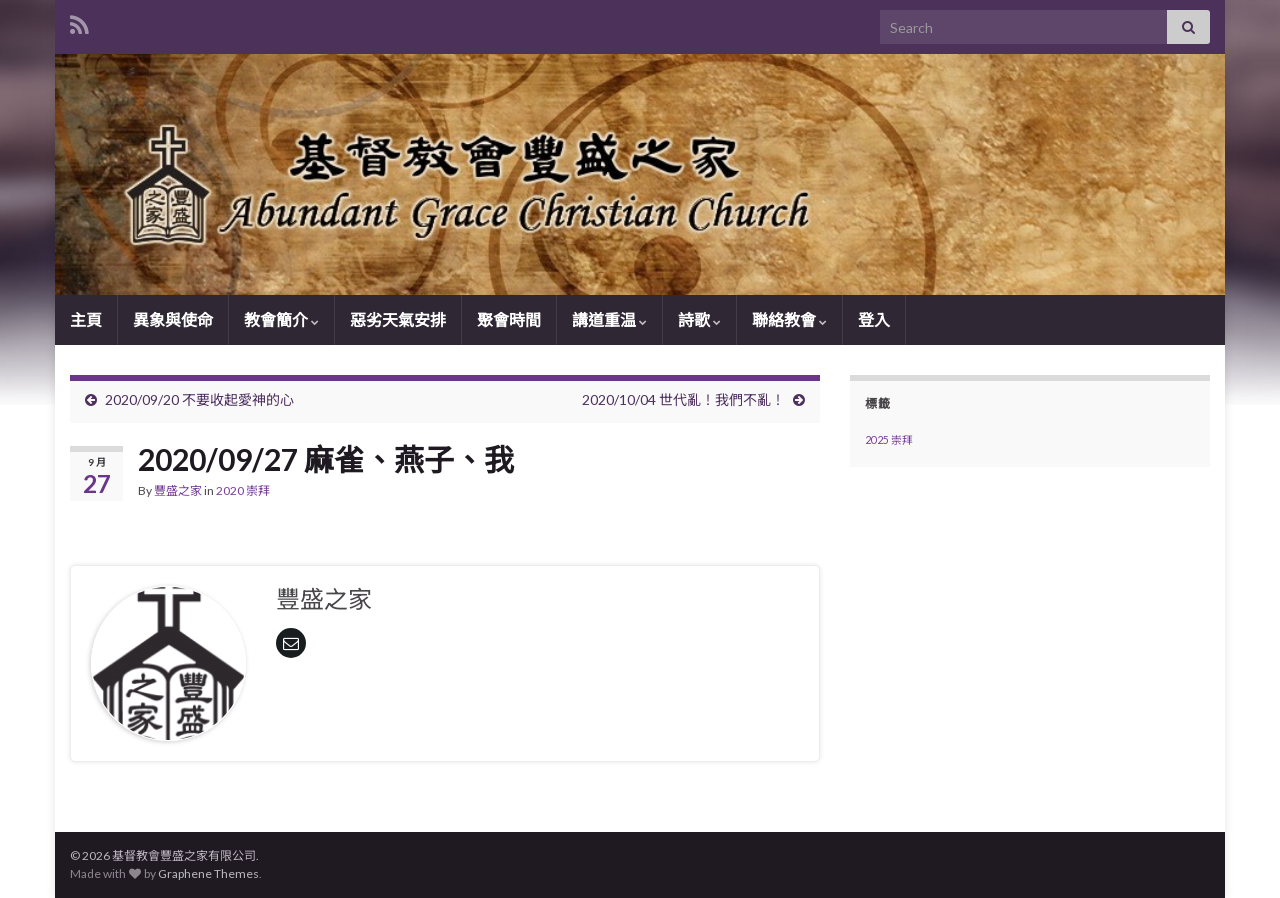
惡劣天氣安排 (398, 319)
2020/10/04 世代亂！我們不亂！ (683, 399)
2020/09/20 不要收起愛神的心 (199, 399)
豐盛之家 (178, 490)
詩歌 (699, 319)
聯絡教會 (789, 319)
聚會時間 (509, 319)
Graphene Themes (208, 873)
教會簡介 (281, 319)
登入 (874, 319)
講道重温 (609, 319)
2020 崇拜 (243, 490)
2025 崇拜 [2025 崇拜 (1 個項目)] (889, 439)
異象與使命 (173, 319)
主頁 (86, 319)
